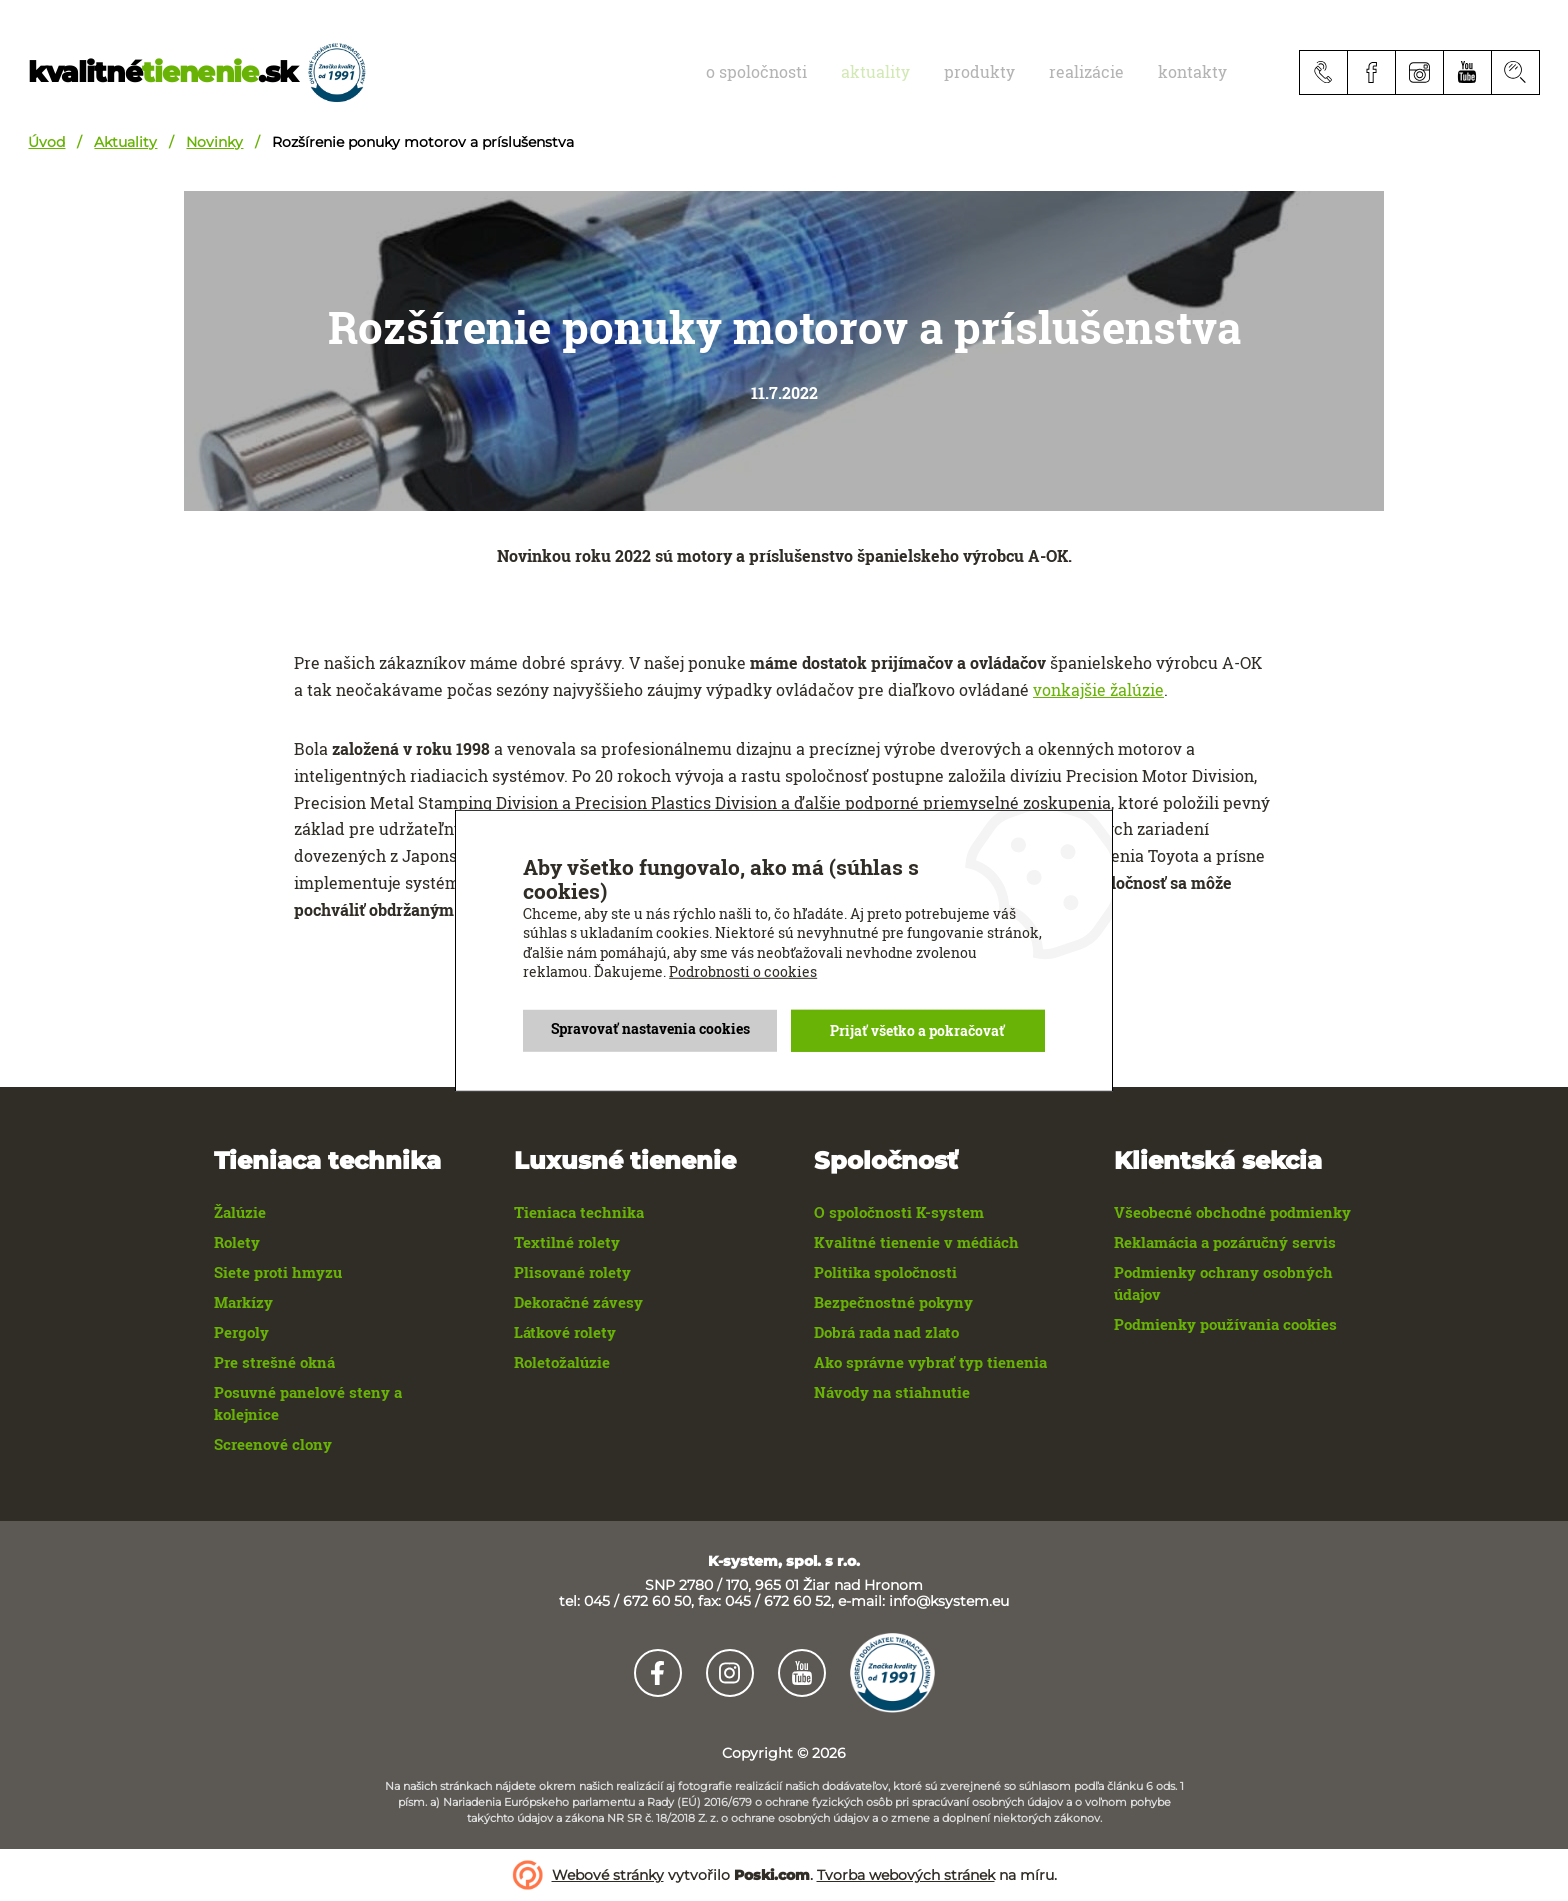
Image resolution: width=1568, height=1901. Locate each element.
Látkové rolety (565, 1332)
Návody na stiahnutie (892, 1392)
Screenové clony (273, 1444)
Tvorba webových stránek (906, 1875)
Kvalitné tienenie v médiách (916, 1242)
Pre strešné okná (274, 1362)
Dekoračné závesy (578, 1302)
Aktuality (125, 142)
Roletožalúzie (562, 1362)
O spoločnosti (823, 71)
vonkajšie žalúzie (1098, 689)
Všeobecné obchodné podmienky (1232, 1212)
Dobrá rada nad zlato (886, 1332)
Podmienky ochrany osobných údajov (1223, 1283)
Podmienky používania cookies (1225, 1324)
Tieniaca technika (579, 1212)
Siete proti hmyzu (278, 1272)
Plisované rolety (572, 1272)
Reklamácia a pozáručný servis (1225, 1242)
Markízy (243, 1302)
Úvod (46, 142)
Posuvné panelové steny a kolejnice (308, 1403)
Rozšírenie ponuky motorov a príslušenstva (423, 142)
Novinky (214, 142)
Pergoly (241, 1332)
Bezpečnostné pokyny (893, 1302)
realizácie (1109, 71)
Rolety (237, 1242)
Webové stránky (608, 1875)
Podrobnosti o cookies (743, 971)
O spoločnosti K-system (899, 1212)
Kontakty (1200, 71)
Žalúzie (240, 1212)
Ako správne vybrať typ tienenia (930, 1362)
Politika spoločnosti (885, 1272)
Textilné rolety (567, 1242)
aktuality (927, 71)
